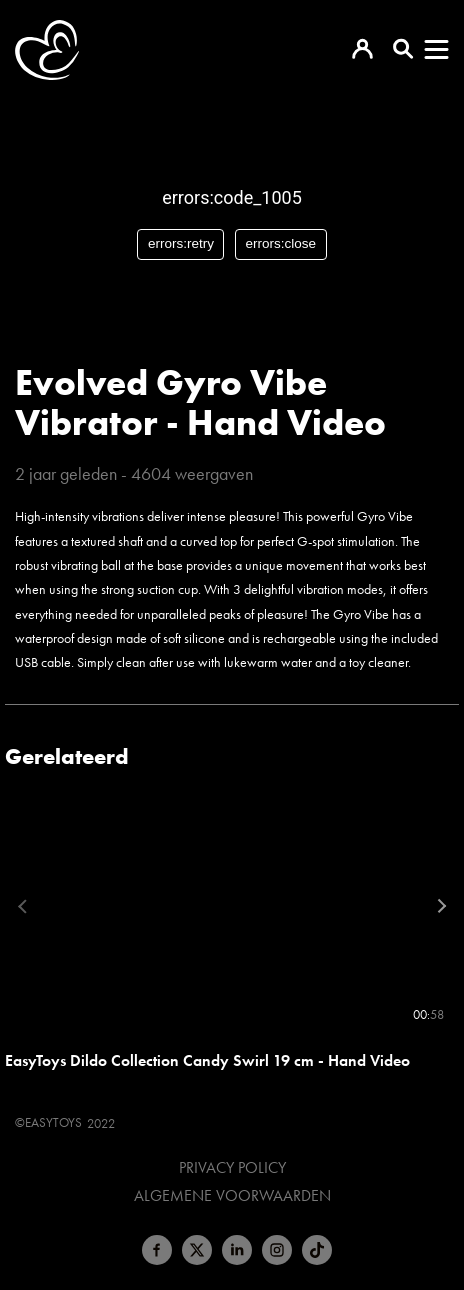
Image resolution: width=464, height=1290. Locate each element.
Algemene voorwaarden (232, 1196)
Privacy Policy (232, 1168)
